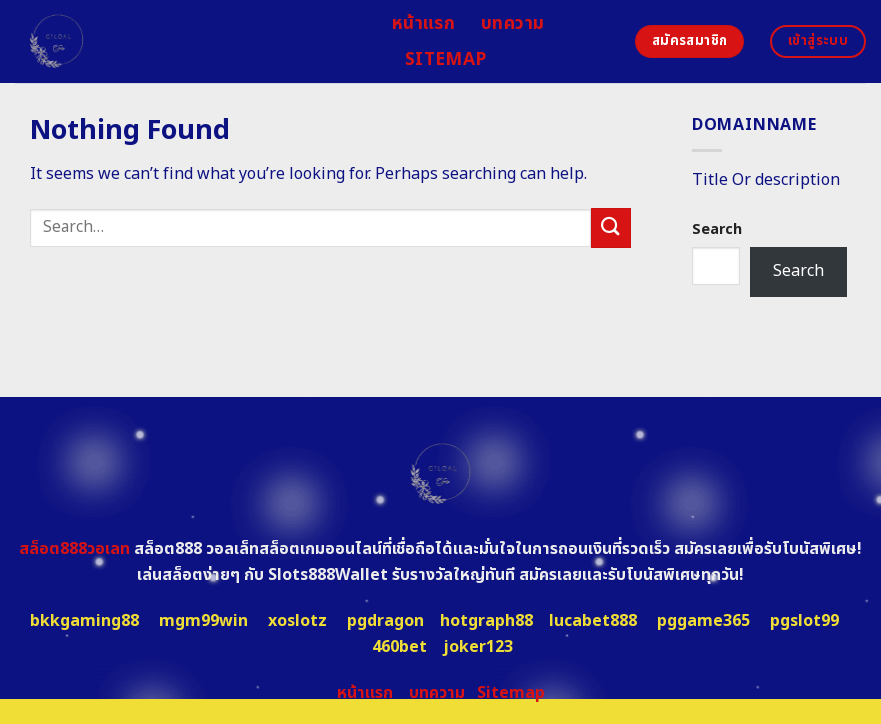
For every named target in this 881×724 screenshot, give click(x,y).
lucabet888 (593, 621)
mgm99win (203, 621)
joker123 (478, 647)
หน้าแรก (423, 23)
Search (717, 229)
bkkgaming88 (84, 621)
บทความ (512, 23)
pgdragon (385, 621)
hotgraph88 (486, 621)
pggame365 (703, 621)
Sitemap (445, 59)
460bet (399, 647)
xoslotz (297, 621)
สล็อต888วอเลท (74, 549)
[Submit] (611, 227)
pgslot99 (804, 621)
